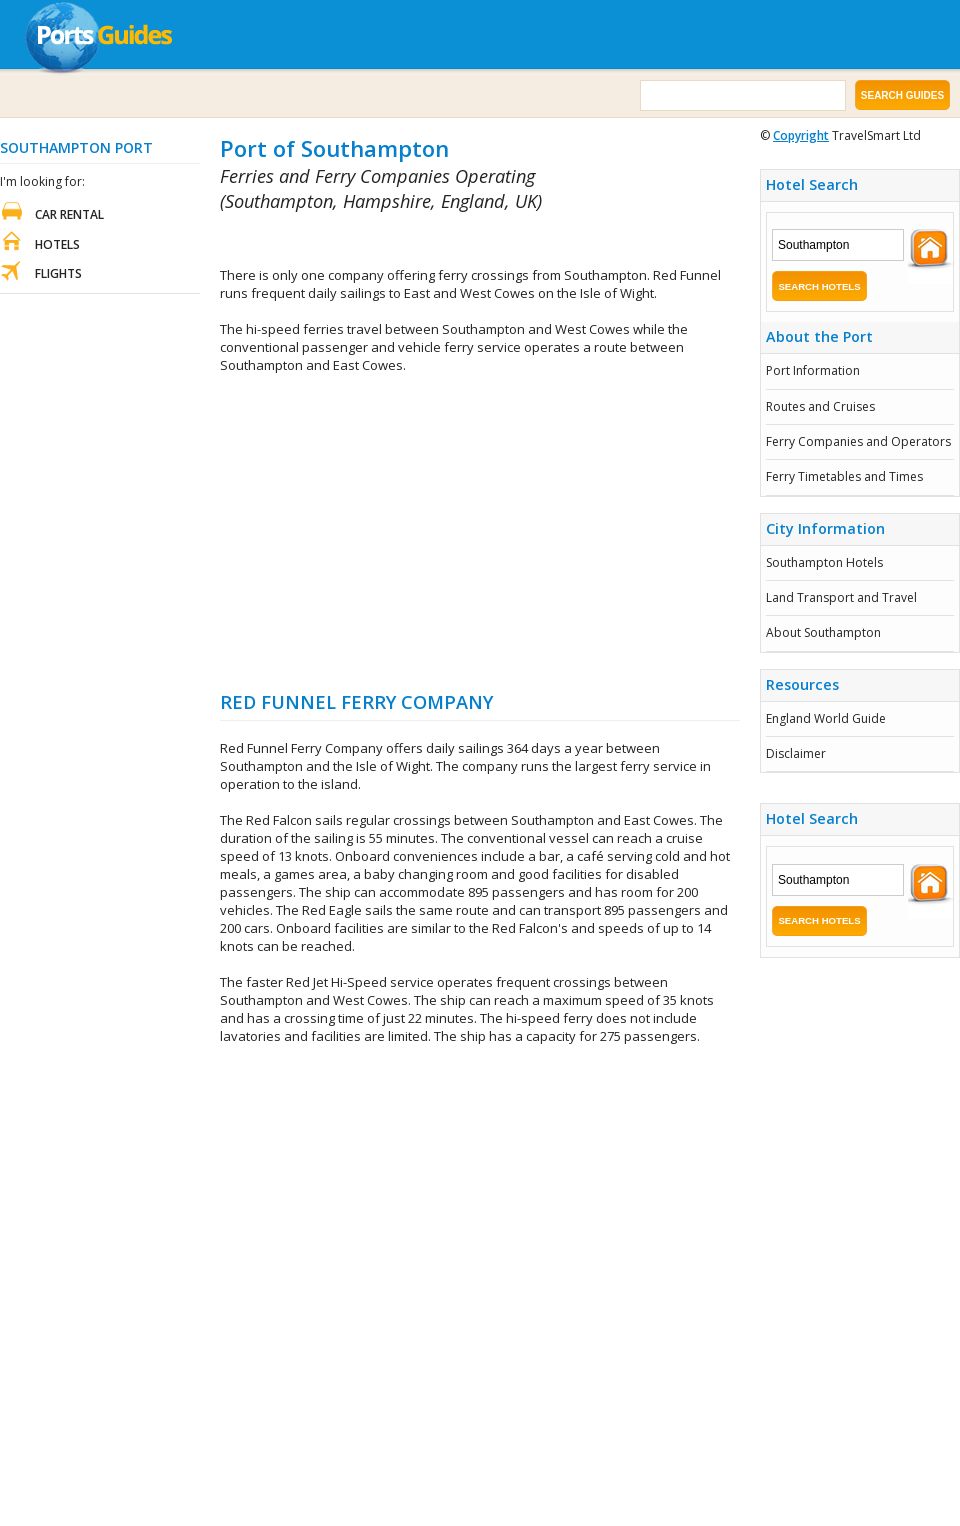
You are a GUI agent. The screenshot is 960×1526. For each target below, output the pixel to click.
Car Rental (69, 214)
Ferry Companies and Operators (858, 441)
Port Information (813, 370)
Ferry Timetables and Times (844, 476)
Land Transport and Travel (841, 597)
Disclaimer (796, 753)
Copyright (801, 135)
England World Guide (826, 718)
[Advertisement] (480, 532)
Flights (58, 273)
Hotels (57, 244)
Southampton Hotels (824, 562)
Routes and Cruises (820, 406)
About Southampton (823, 632)
